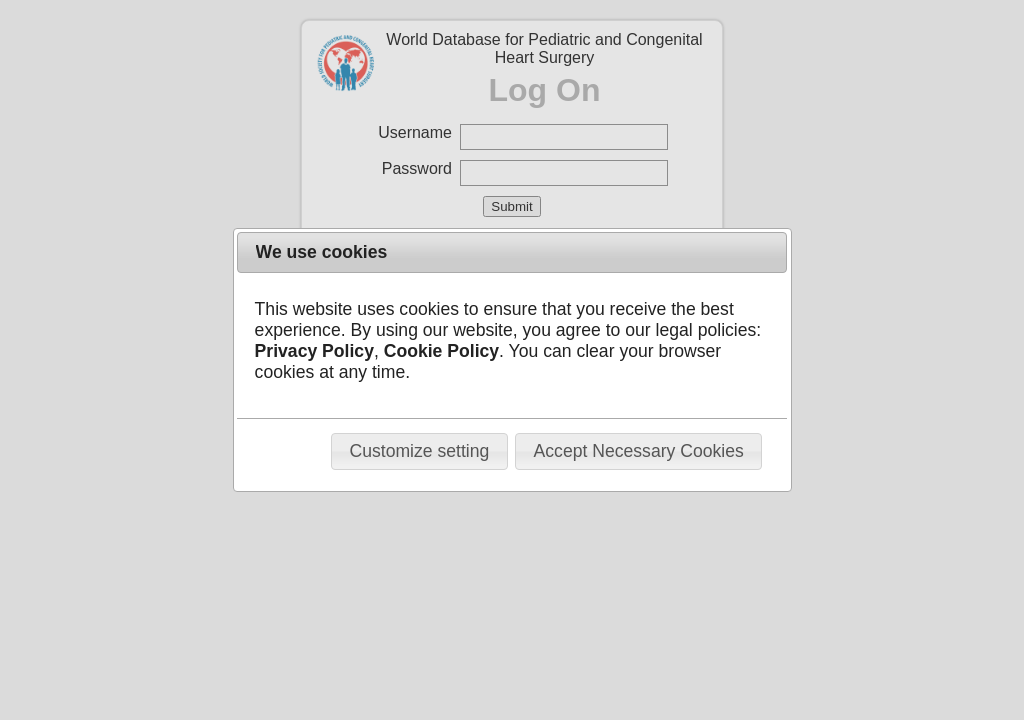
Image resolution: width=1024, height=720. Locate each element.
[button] (419, 451)
